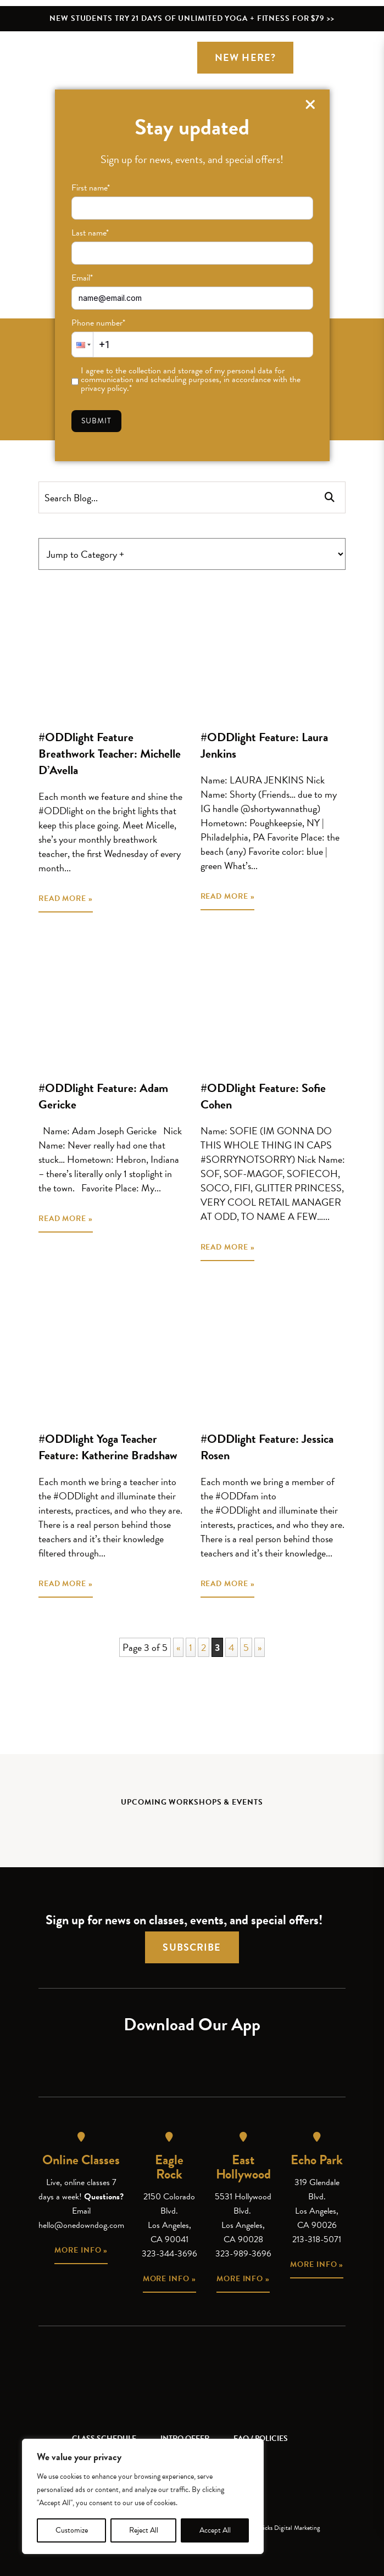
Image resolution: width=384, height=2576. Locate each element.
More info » (81, 2250)
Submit (96, 421)
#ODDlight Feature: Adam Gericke (103, 1096)
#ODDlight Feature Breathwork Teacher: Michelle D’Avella (109, 753)
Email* (82, 277)
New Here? (245, 57)
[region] (143, 2496)
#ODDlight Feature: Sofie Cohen (263, 1096)
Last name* (90, 232)
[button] (82, 344)
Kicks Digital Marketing (289, 2528)
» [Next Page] (259, 1647)
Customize (71, 2530)
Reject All (143, 2530)
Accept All (215, 2530)
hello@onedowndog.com (81, 2225)
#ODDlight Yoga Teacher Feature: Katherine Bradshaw (107, 1447)
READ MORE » (65, 898)
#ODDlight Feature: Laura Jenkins (264, 745)
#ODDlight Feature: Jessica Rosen (267, 1447)
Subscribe (192, 1947)
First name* (90, 187)
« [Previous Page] (178, 1647)
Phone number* (98, 322)
